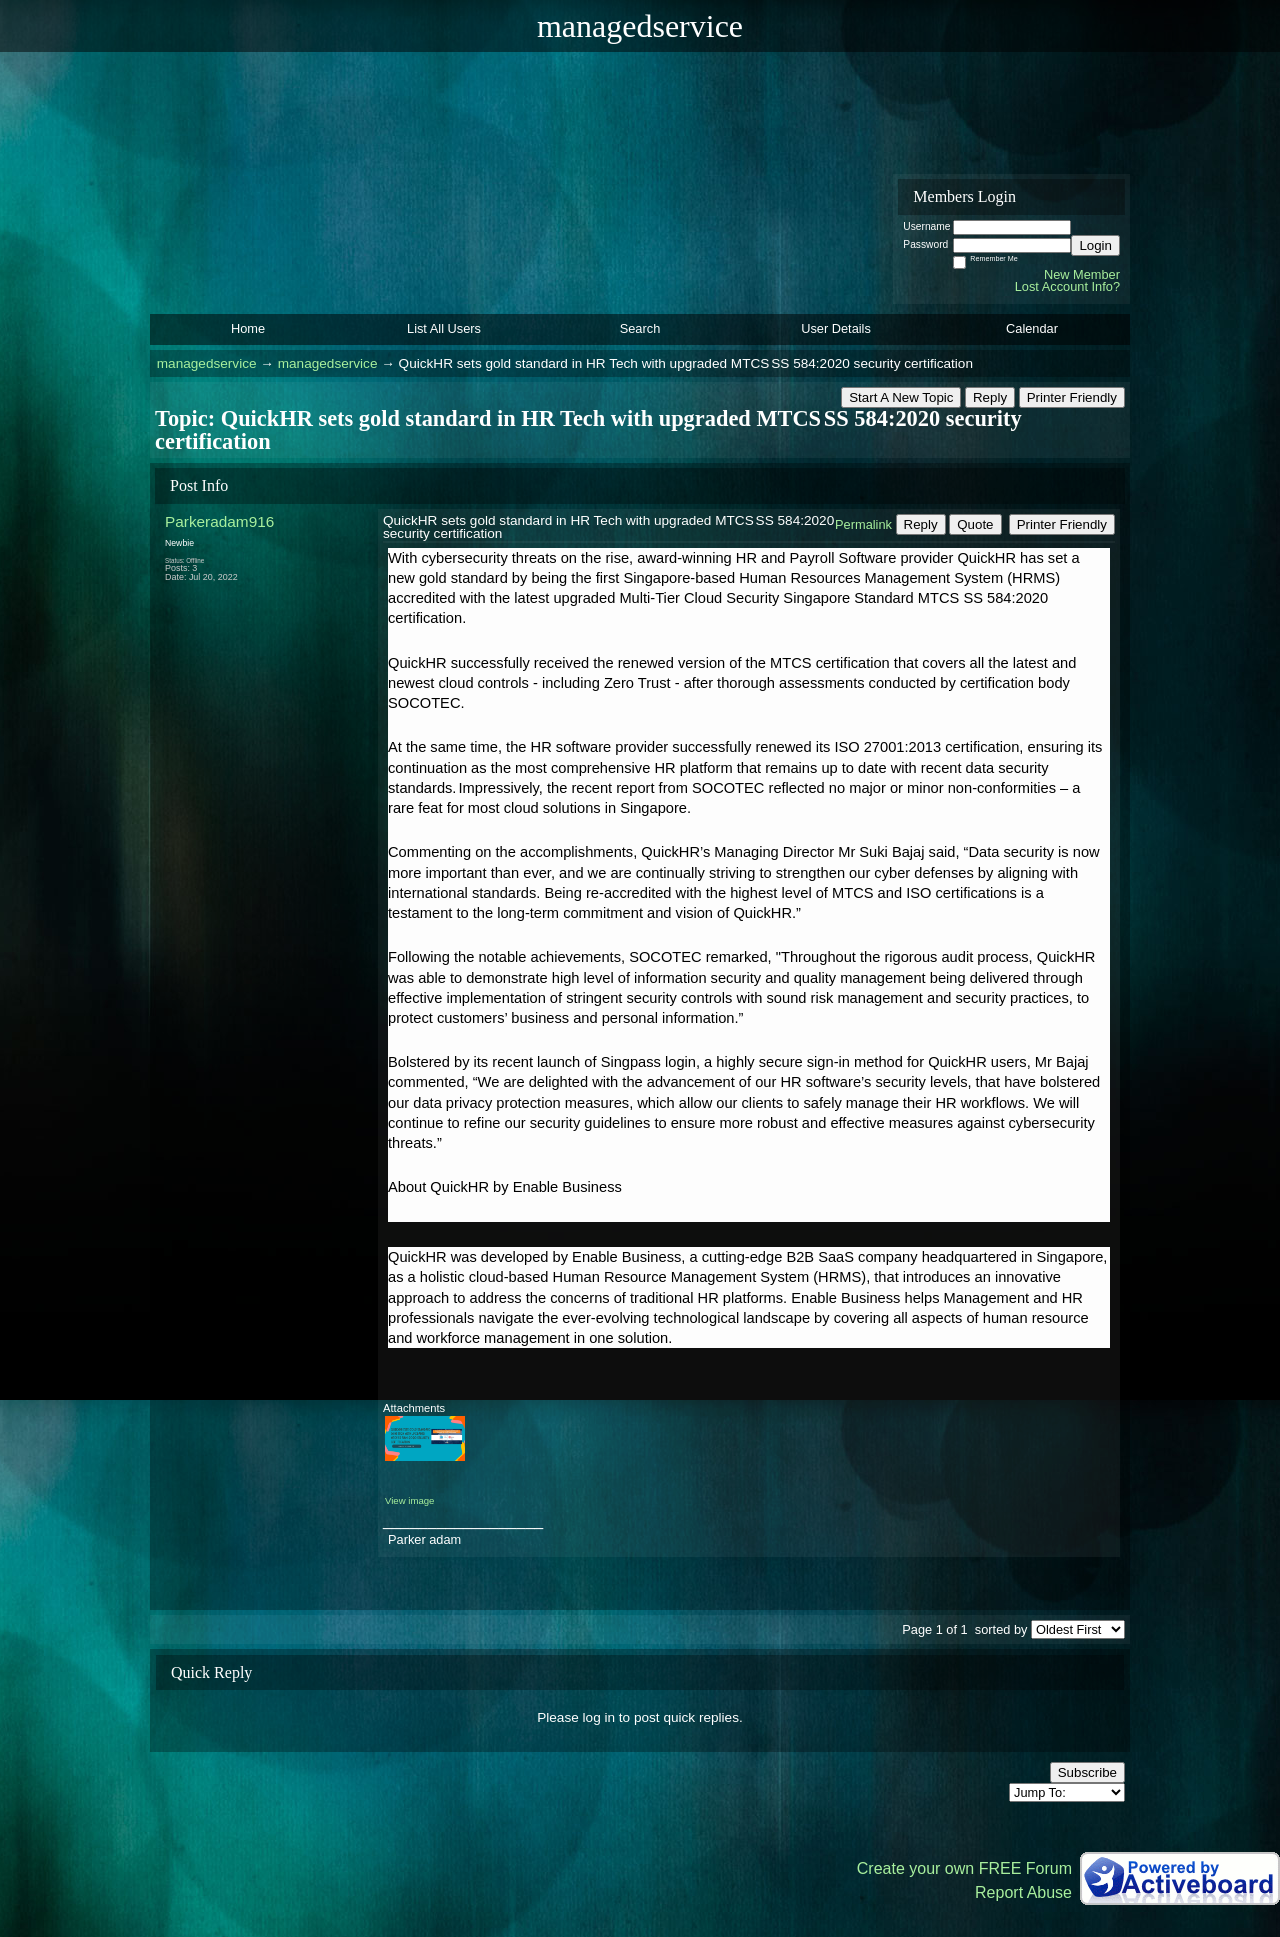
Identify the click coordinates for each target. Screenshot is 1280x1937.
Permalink (863, 524)
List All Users (444, 328)
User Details (836, 328)
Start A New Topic (901, 397)
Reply (990, 397)
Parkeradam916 (219, 521)
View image (409, 1500)
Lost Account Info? (1067, 286)
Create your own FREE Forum (964, 1868)
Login (1095, 245)
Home (248, 328)
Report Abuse (1023, 1892)
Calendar (1032, 328)
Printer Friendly (1072, 397)
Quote (975, 524)
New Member (1082, 274)
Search (640, 328)
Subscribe (1087, 1772)
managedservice (207, 363)
